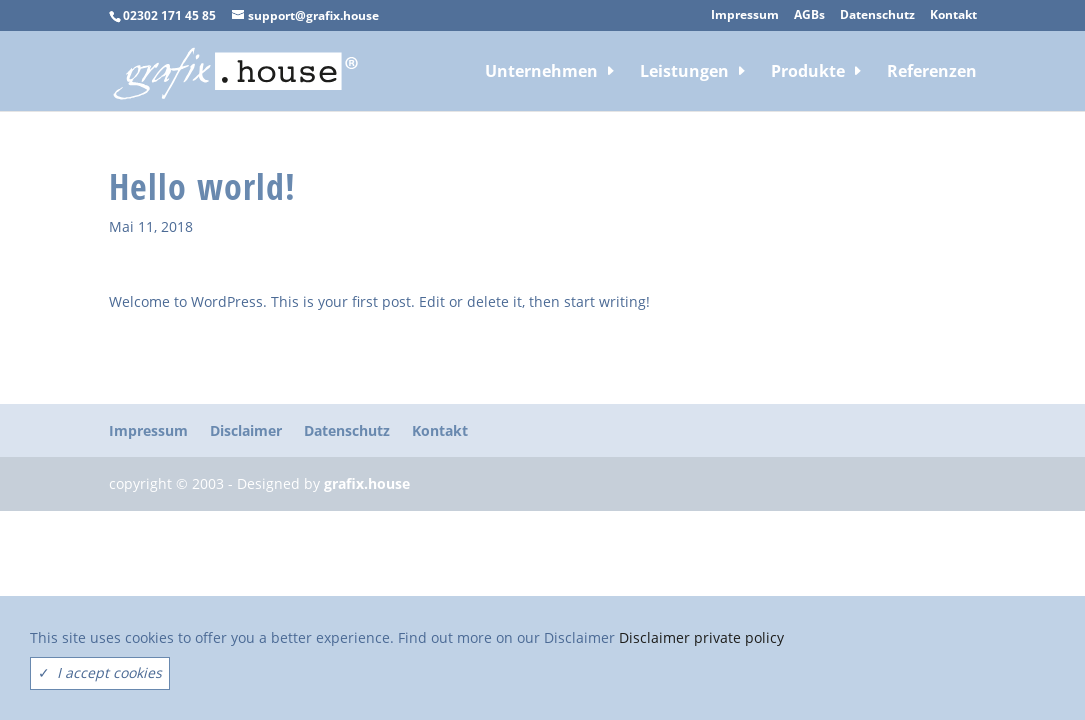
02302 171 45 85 (169, 15)
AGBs (809, 16)
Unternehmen (541, 73)
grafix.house (367, 483)
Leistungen (684, 73)
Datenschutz (877, 16)
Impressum (745, 16)
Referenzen (932, 73)
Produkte (808, 73)
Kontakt (953, 16)
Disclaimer (246, 430)
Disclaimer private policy (701, 637)
